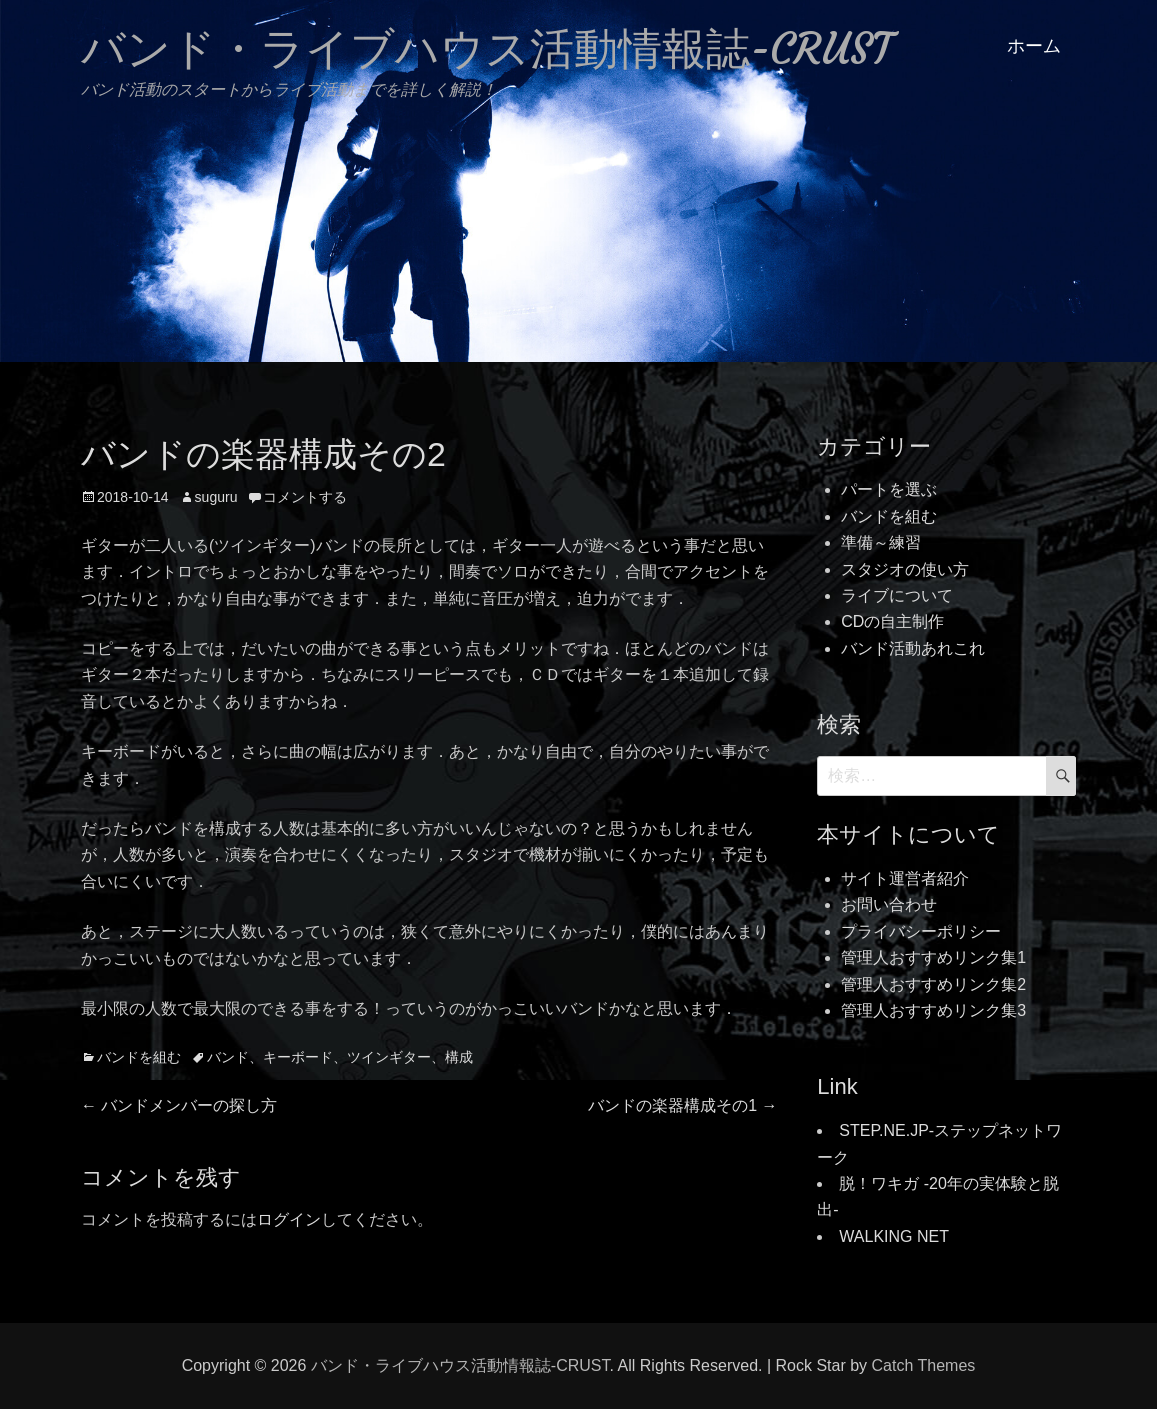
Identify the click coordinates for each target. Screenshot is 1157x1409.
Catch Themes (924, 1365)
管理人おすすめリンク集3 (933, 1010)
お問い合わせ (889, 904)
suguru (216, 497)
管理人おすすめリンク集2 (933, 984)
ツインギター (389, 1057)
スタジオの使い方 (905, 569)
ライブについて (897, 595)
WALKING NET (894, 1236)
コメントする (305, 497)
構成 (459, 1057)
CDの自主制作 (892, 621)
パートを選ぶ (889, 489)
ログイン (289, 1219)
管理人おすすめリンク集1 (933, 957)
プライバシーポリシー (921, 931)
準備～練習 (881, 542)
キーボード (298, 1057)
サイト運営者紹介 (905, 878)
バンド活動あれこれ (913, 648)
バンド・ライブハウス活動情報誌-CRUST (486, 48)
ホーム (1034, 46)
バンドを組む (139, 1057)
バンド (228, 1057)
